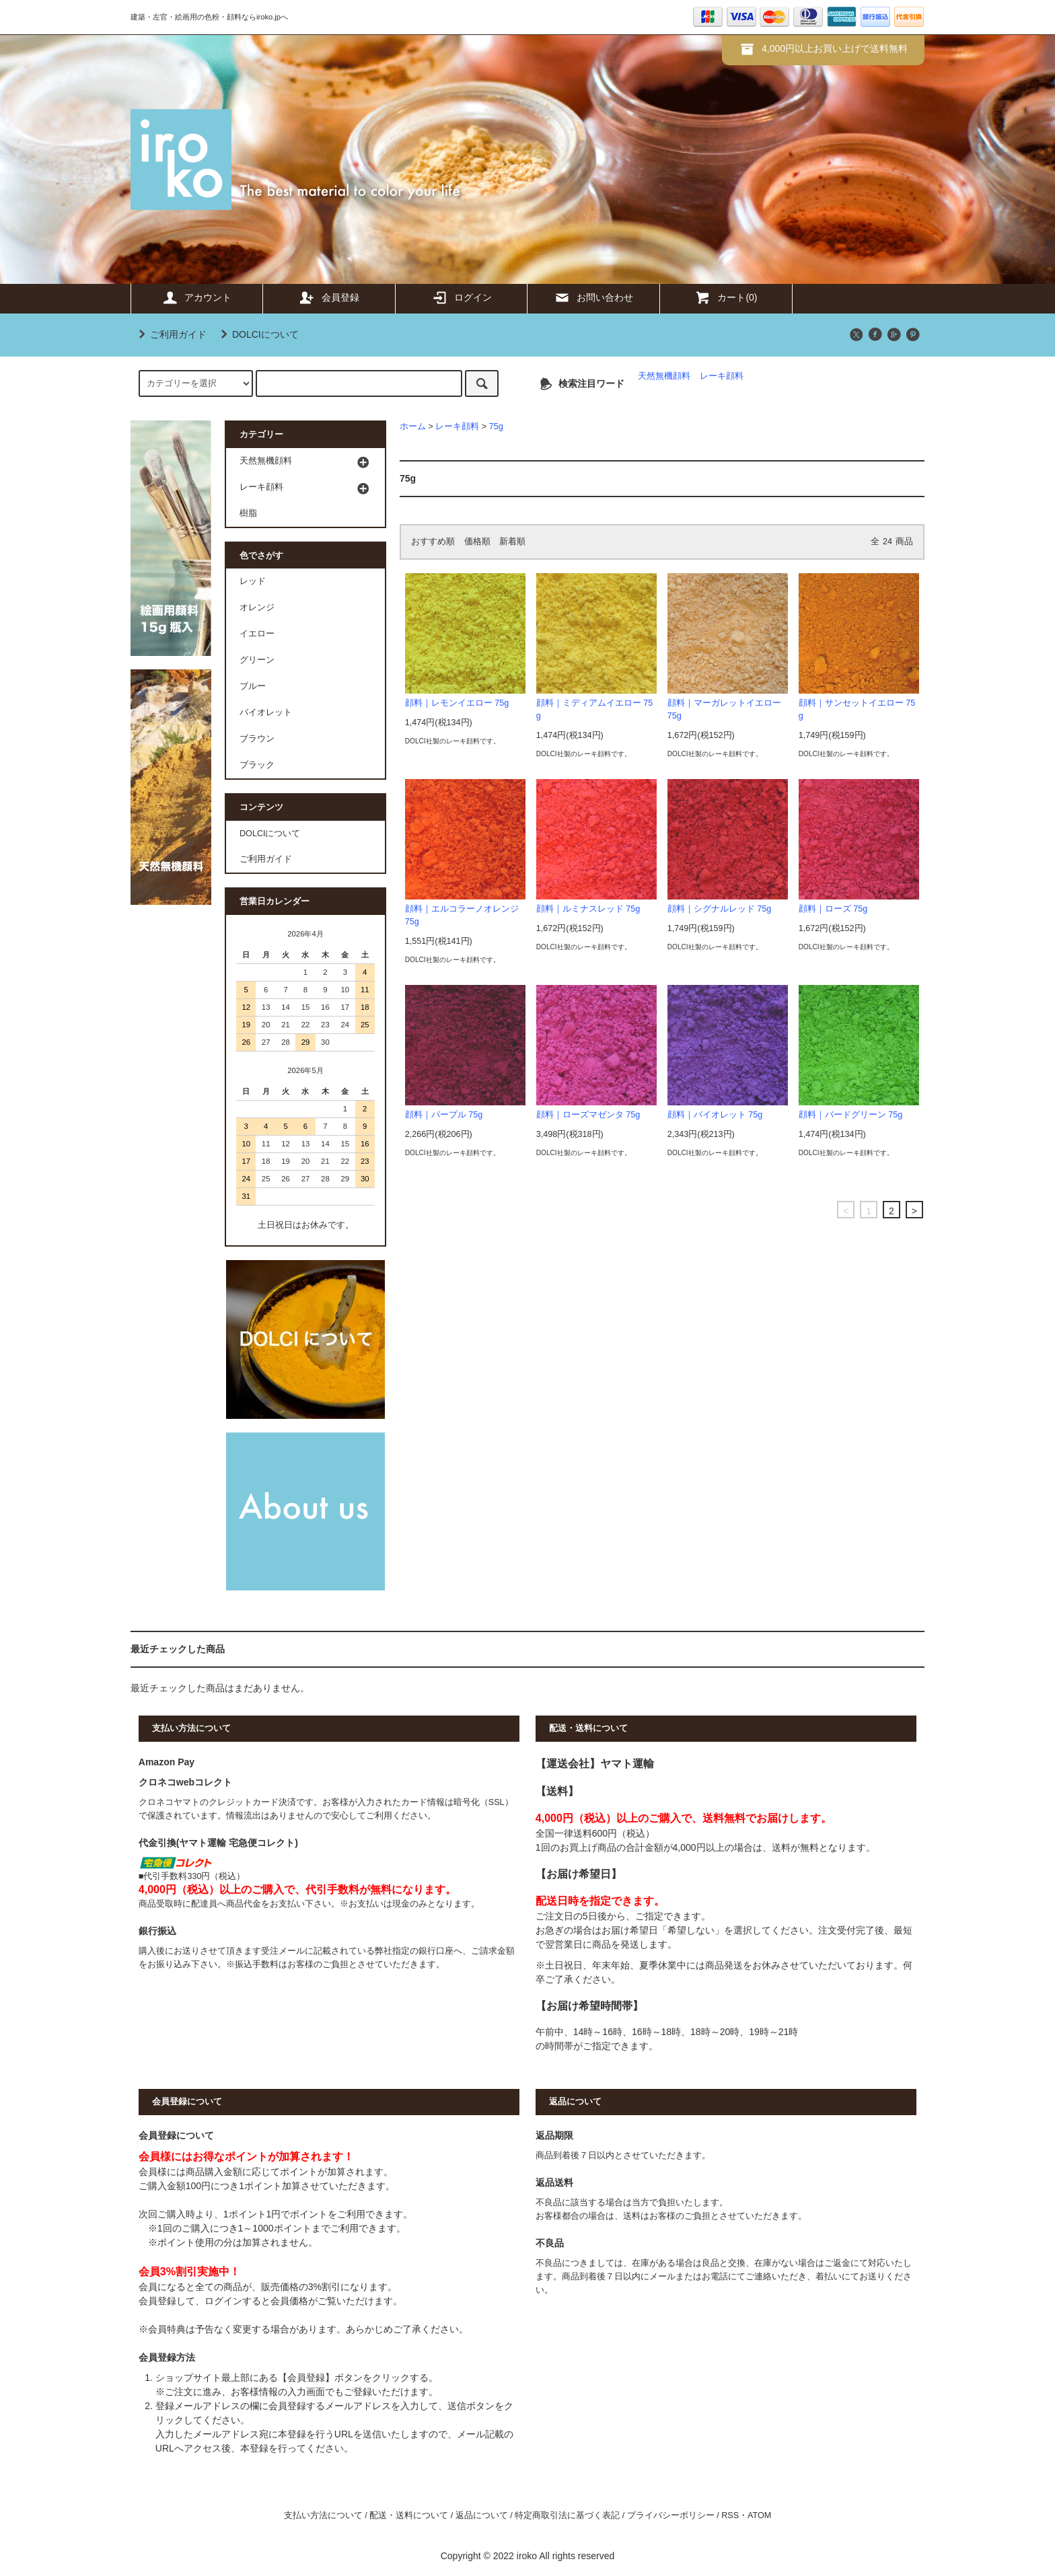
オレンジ (257, 607)
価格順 (477, 541)
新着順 (512, 541)
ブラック (257, 765)
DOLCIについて (257, 334)
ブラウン (257, 738)
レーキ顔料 (721, 376)
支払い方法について (323, 2515)
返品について (482, 2515)
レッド (253, 581)
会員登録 (329, 297)
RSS (730, 2515)
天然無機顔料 (664, 376)
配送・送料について (408, 2515)
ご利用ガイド (170, 334)
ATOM (759, 2515)
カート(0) (725, 297)
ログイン (461, 297)
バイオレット (266, 712)
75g (496, 426)
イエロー (257, 633)
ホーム (413, 426)
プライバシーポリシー (671, 2515)
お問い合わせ (593, 297)
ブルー (253, 686)
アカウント (196, 297)
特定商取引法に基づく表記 (567, 2515)
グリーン (257, 660)
